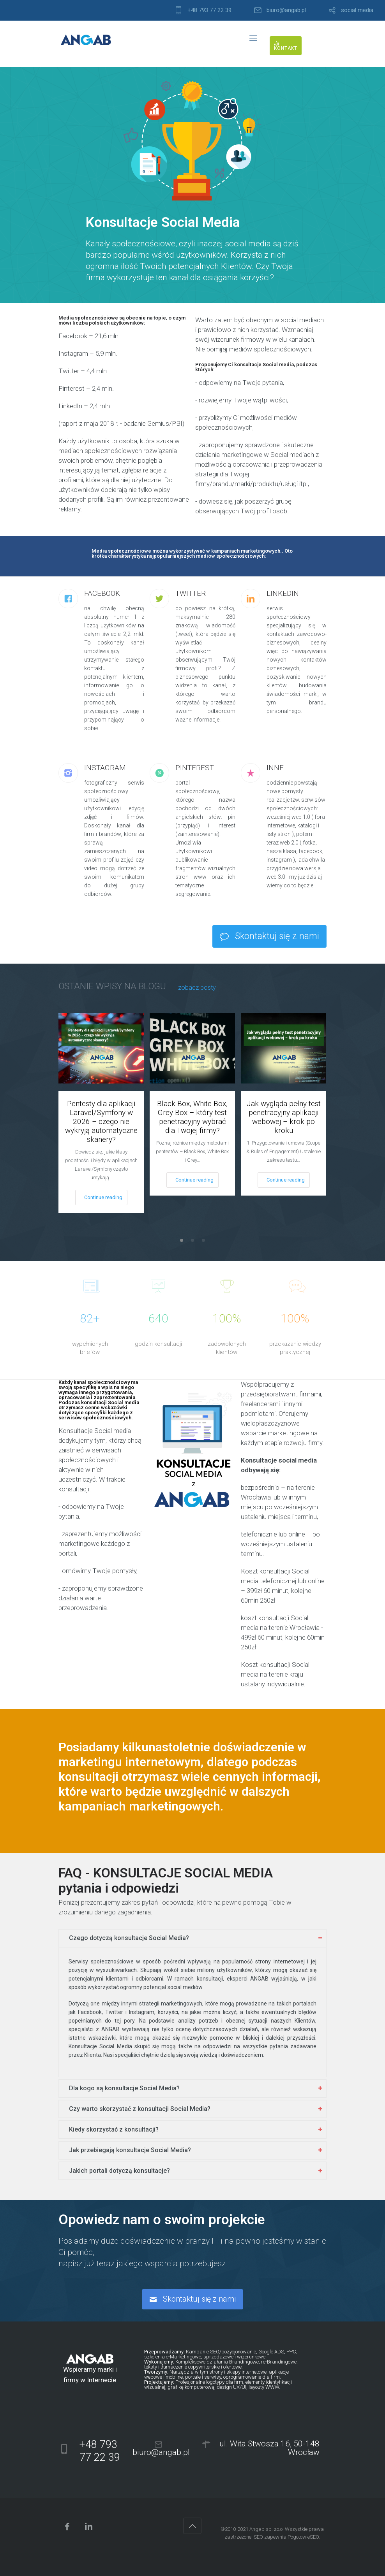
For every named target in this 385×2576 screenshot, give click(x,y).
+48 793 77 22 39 (209, 10)
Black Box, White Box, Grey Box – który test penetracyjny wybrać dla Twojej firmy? (192, 1117)
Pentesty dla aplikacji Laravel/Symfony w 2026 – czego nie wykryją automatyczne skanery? (101, 1121)
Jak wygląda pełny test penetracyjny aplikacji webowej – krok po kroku (284, 1117)
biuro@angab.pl (286, 10)
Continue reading (103, 1197)
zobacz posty (197, 988)
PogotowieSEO (303, 2537)
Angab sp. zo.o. (266, 2529)
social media (357, 10)
